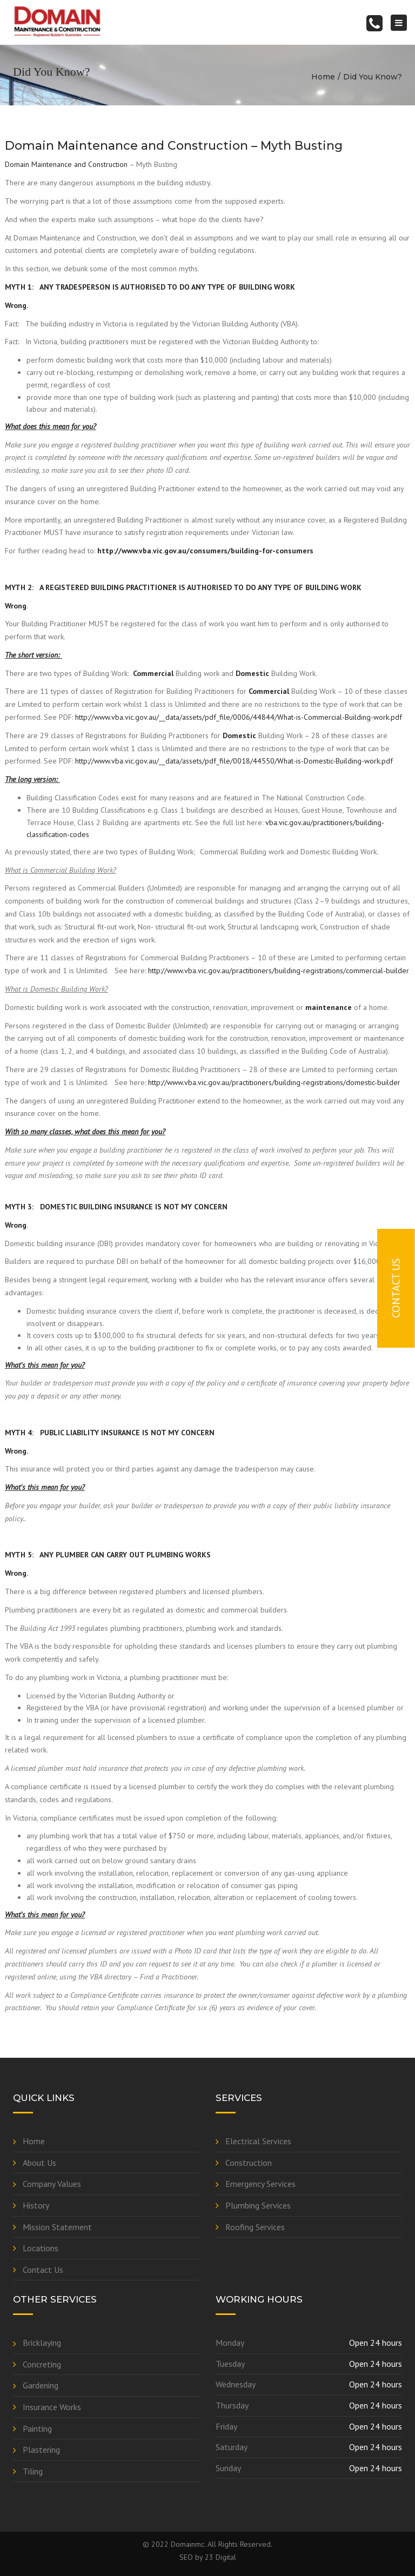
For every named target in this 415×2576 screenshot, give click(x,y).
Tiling (33, 2471)
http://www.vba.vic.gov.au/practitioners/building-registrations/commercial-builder (278, 970)
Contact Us (43, 2269)
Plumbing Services (258, 2205)
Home (323, 77)
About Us (39, 2162)
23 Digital (220, 2557)
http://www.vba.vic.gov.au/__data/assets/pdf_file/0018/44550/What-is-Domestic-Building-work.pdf (234, 761)
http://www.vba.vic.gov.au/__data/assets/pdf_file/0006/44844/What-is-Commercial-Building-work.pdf (238, 717)
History (36, 2205)
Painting (37, 2428)
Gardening (40, 2385)
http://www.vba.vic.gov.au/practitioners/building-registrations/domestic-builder (274, 1082)
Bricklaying (42, 2342)
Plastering (41, 2449)
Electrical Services (258, 2141)
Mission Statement (57, 2227)
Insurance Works (52, 2406)
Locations (40, 2248)
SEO (186, 2557)
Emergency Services (260, 2183)
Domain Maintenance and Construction (66, 164)
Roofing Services (255, 2227)
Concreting (42, 2364)
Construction (248, 2162)
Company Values (52, 2183)
